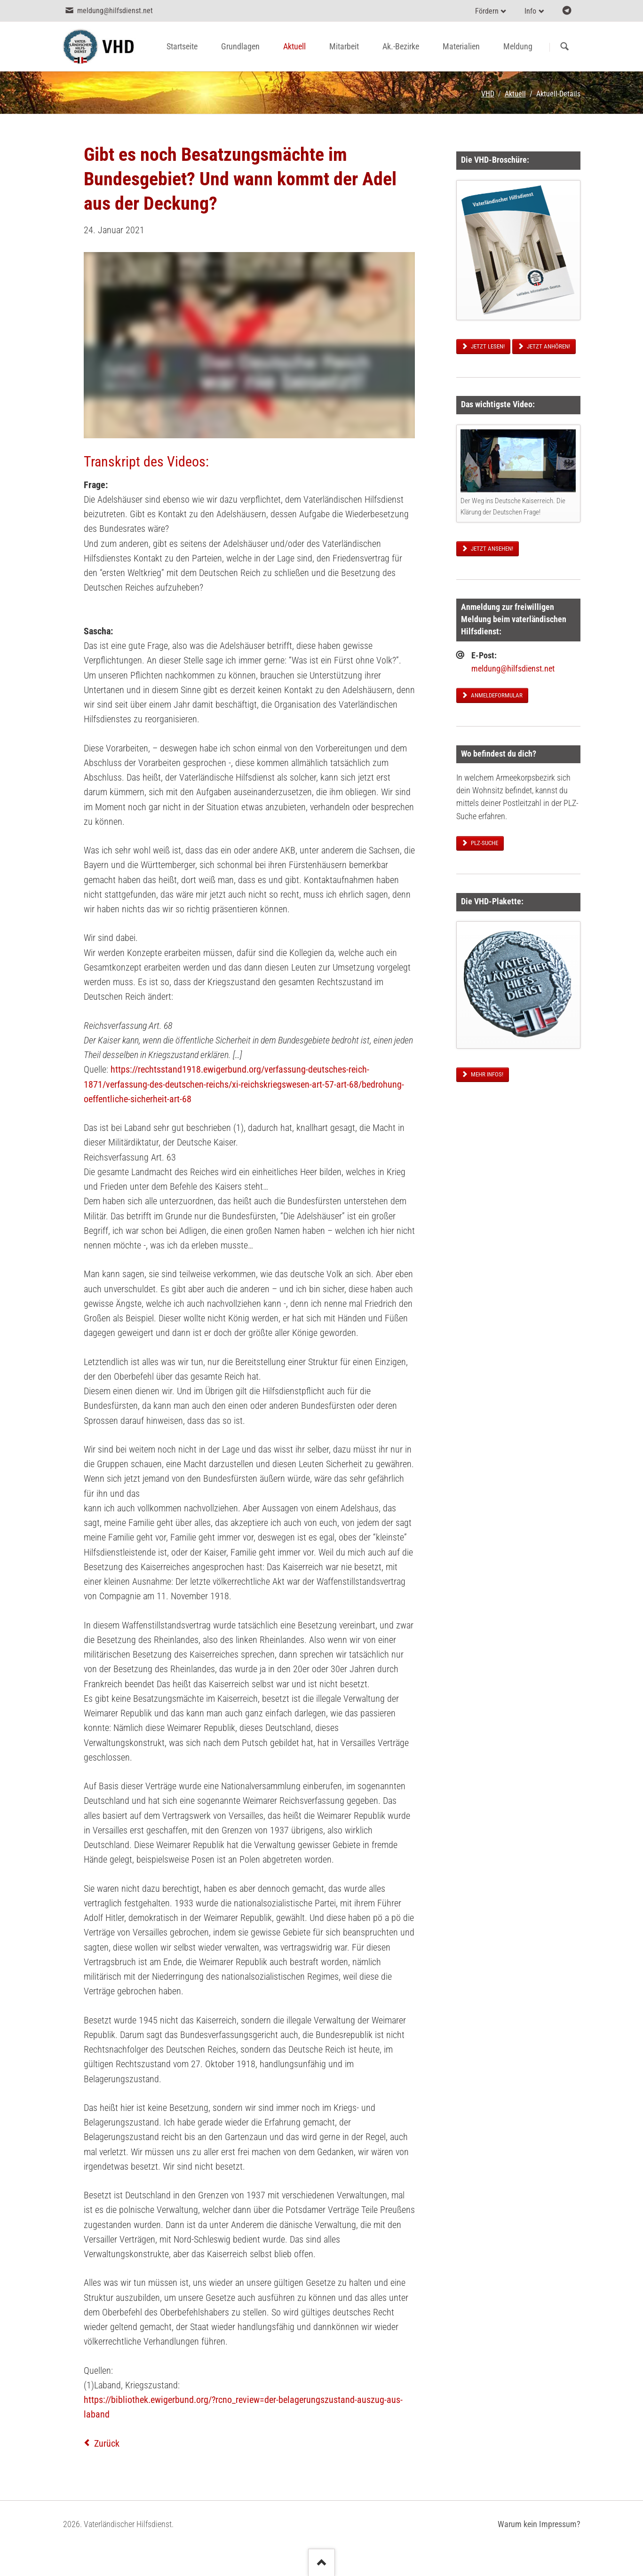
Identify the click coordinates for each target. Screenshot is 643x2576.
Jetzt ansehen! (491, 548)
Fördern (487, 11)
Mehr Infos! (486, 1074)
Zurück (106, 2443)
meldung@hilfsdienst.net (513, 668)
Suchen (565, 47)
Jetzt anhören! (547, 346)
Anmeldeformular (496, 695)
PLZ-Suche (483, 842)
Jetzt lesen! (487, 346)
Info (530, 11)
